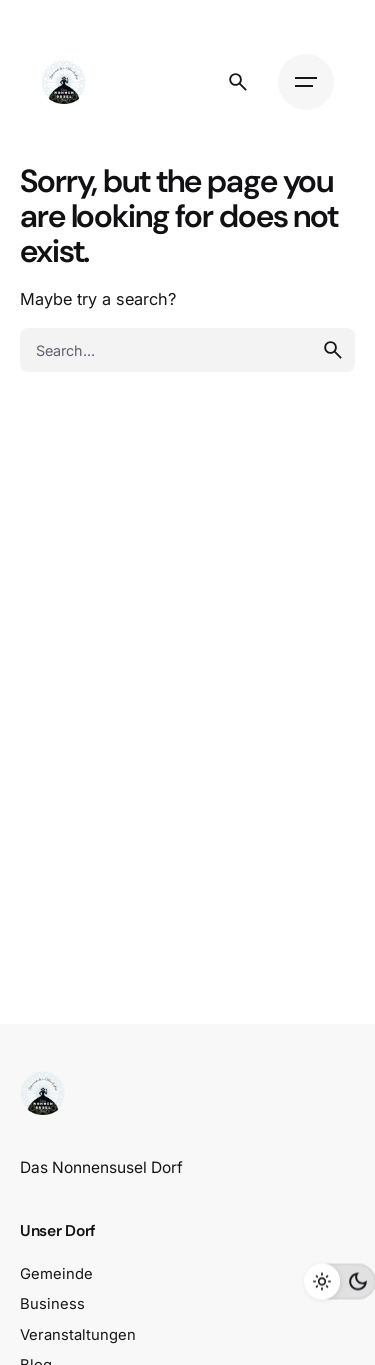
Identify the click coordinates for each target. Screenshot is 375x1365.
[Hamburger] (306, 82)
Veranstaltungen (78, 1335)
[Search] (238, 82)
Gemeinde (56, 1274)
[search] (333, 350)
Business (52, 1304)
